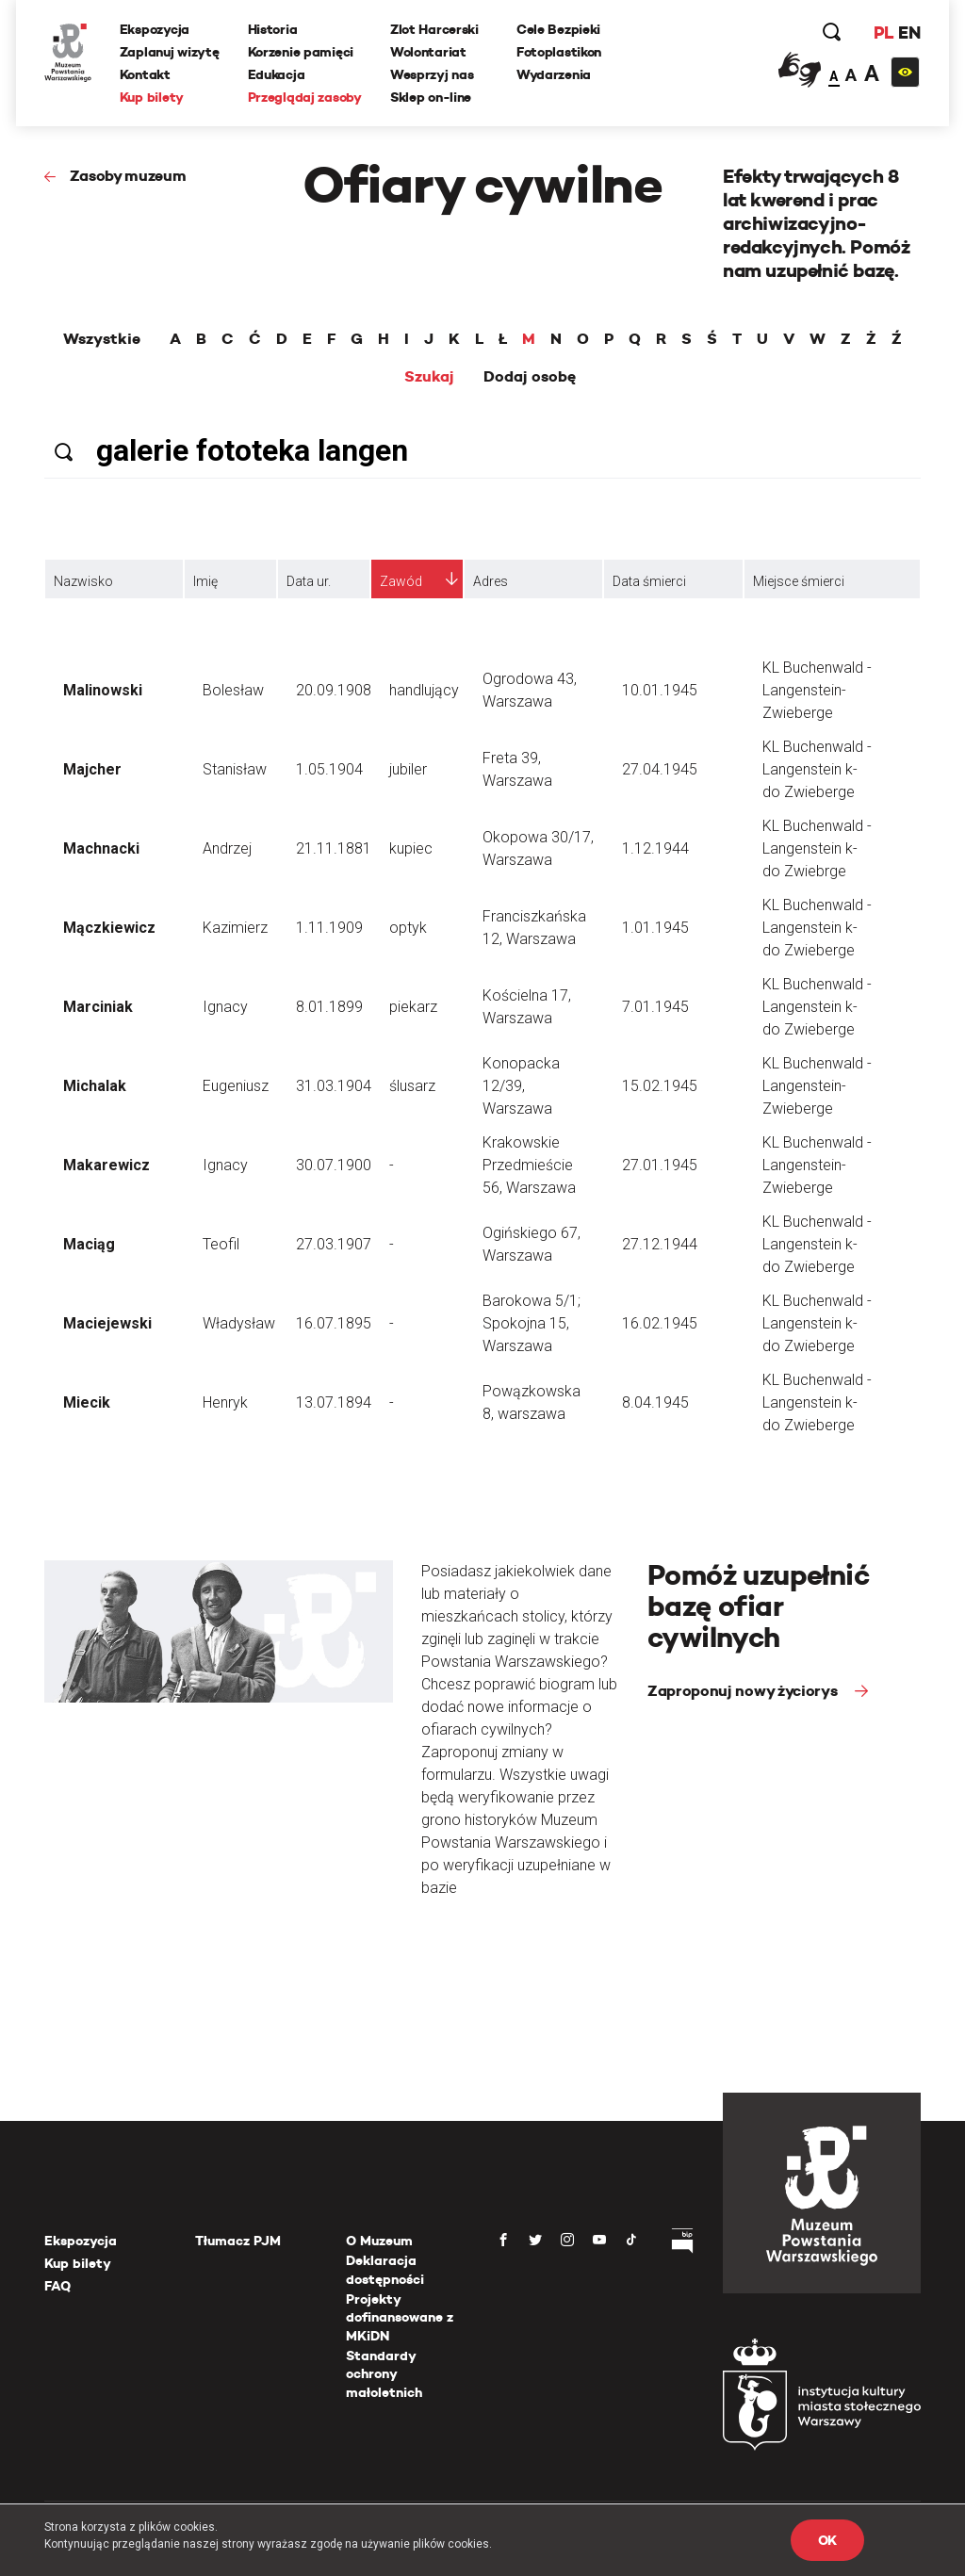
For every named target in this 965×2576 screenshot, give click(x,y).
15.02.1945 (659, 1086)
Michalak (94, 1086)
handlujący (424, 690)
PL (883, 32)
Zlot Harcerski (434, 29)
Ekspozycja (154, 29)
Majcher (92, 769)
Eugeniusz (236, 1086)
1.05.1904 (329, 769)
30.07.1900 (333, 1165)
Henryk (225, 1402)
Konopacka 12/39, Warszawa (521, 1085)
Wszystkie (101, 339)
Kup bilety (152, 97)
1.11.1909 (329, 928)
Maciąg (89, 1244)
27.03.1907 (333, 1244)
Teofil (221, 1244)
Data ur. (308, 581)
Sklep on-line (430, 97)
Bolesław (233, 690)
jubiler (408, 769)
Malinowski (102, 690)
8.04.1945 (655, 1402)
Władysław (239, 1323)
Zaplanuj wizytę (170, 51)
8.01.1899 (329, 1007)
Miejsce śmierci (798, 581)
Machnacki (101, 848)
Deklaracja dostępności (385, 2270)
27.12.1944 (659, 1244)
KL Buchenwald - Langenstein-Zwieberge (817, 690)
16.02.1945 (659, 1323)
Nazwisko (83, 581)
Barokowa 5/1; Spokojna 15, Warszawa (531, 1323)
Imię (205, 581)
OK (827, 2540)
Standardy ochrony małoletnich (384, 2374)
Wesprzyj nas (432, 74)
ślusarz (412, 1086)
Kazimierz (235, 928)
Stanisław (235, 769)
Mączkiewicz (109, 928)
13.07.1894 (333, 1402)
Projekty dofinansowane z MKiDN (399, 2317)
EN (909, 32)
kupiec (411, 848)
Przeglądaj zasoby (305, 97)
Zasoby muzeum (128, 176)
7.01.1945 (655, 1007)
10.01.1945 (659, 690)
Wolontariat (428, 51)
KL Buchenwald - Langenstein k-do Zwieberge (817, 769)
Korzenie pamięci (301, 51)
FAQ (57, 2285)
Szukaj (429, 376)
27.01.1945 (659, 1165)
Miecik (86, 1402)
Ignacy (225, 1007)
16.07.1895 (333, 1323)
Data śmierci (649, 581)
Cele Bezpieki (558, 29)
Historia (273, 29)
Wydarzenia (553, 74)
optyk (408, 928)
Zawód (401, 581)
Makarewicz (106, 1165)
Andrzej (227, 848)
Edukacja (276, 74)
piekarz (413, 1007)
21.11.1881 (333, 848)
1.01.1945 (655, 928)
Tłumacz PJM (238, 2240)
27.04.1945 (659, 769)
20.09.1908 (333, 690)
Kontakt (145, 74)
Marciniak (98, 1007)
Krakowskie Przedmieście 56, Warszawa (529, 1165)
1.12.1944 (655, 848)
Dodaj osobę (529, 376)
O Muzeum (379, 2240)
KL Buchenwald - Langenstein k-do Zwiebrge (817, 848)
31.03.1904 (333, 1086)
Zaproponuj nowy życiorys (744, 1691)
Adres (490, 581)
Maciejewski (107, 1323)
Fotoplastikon (558, 51)
